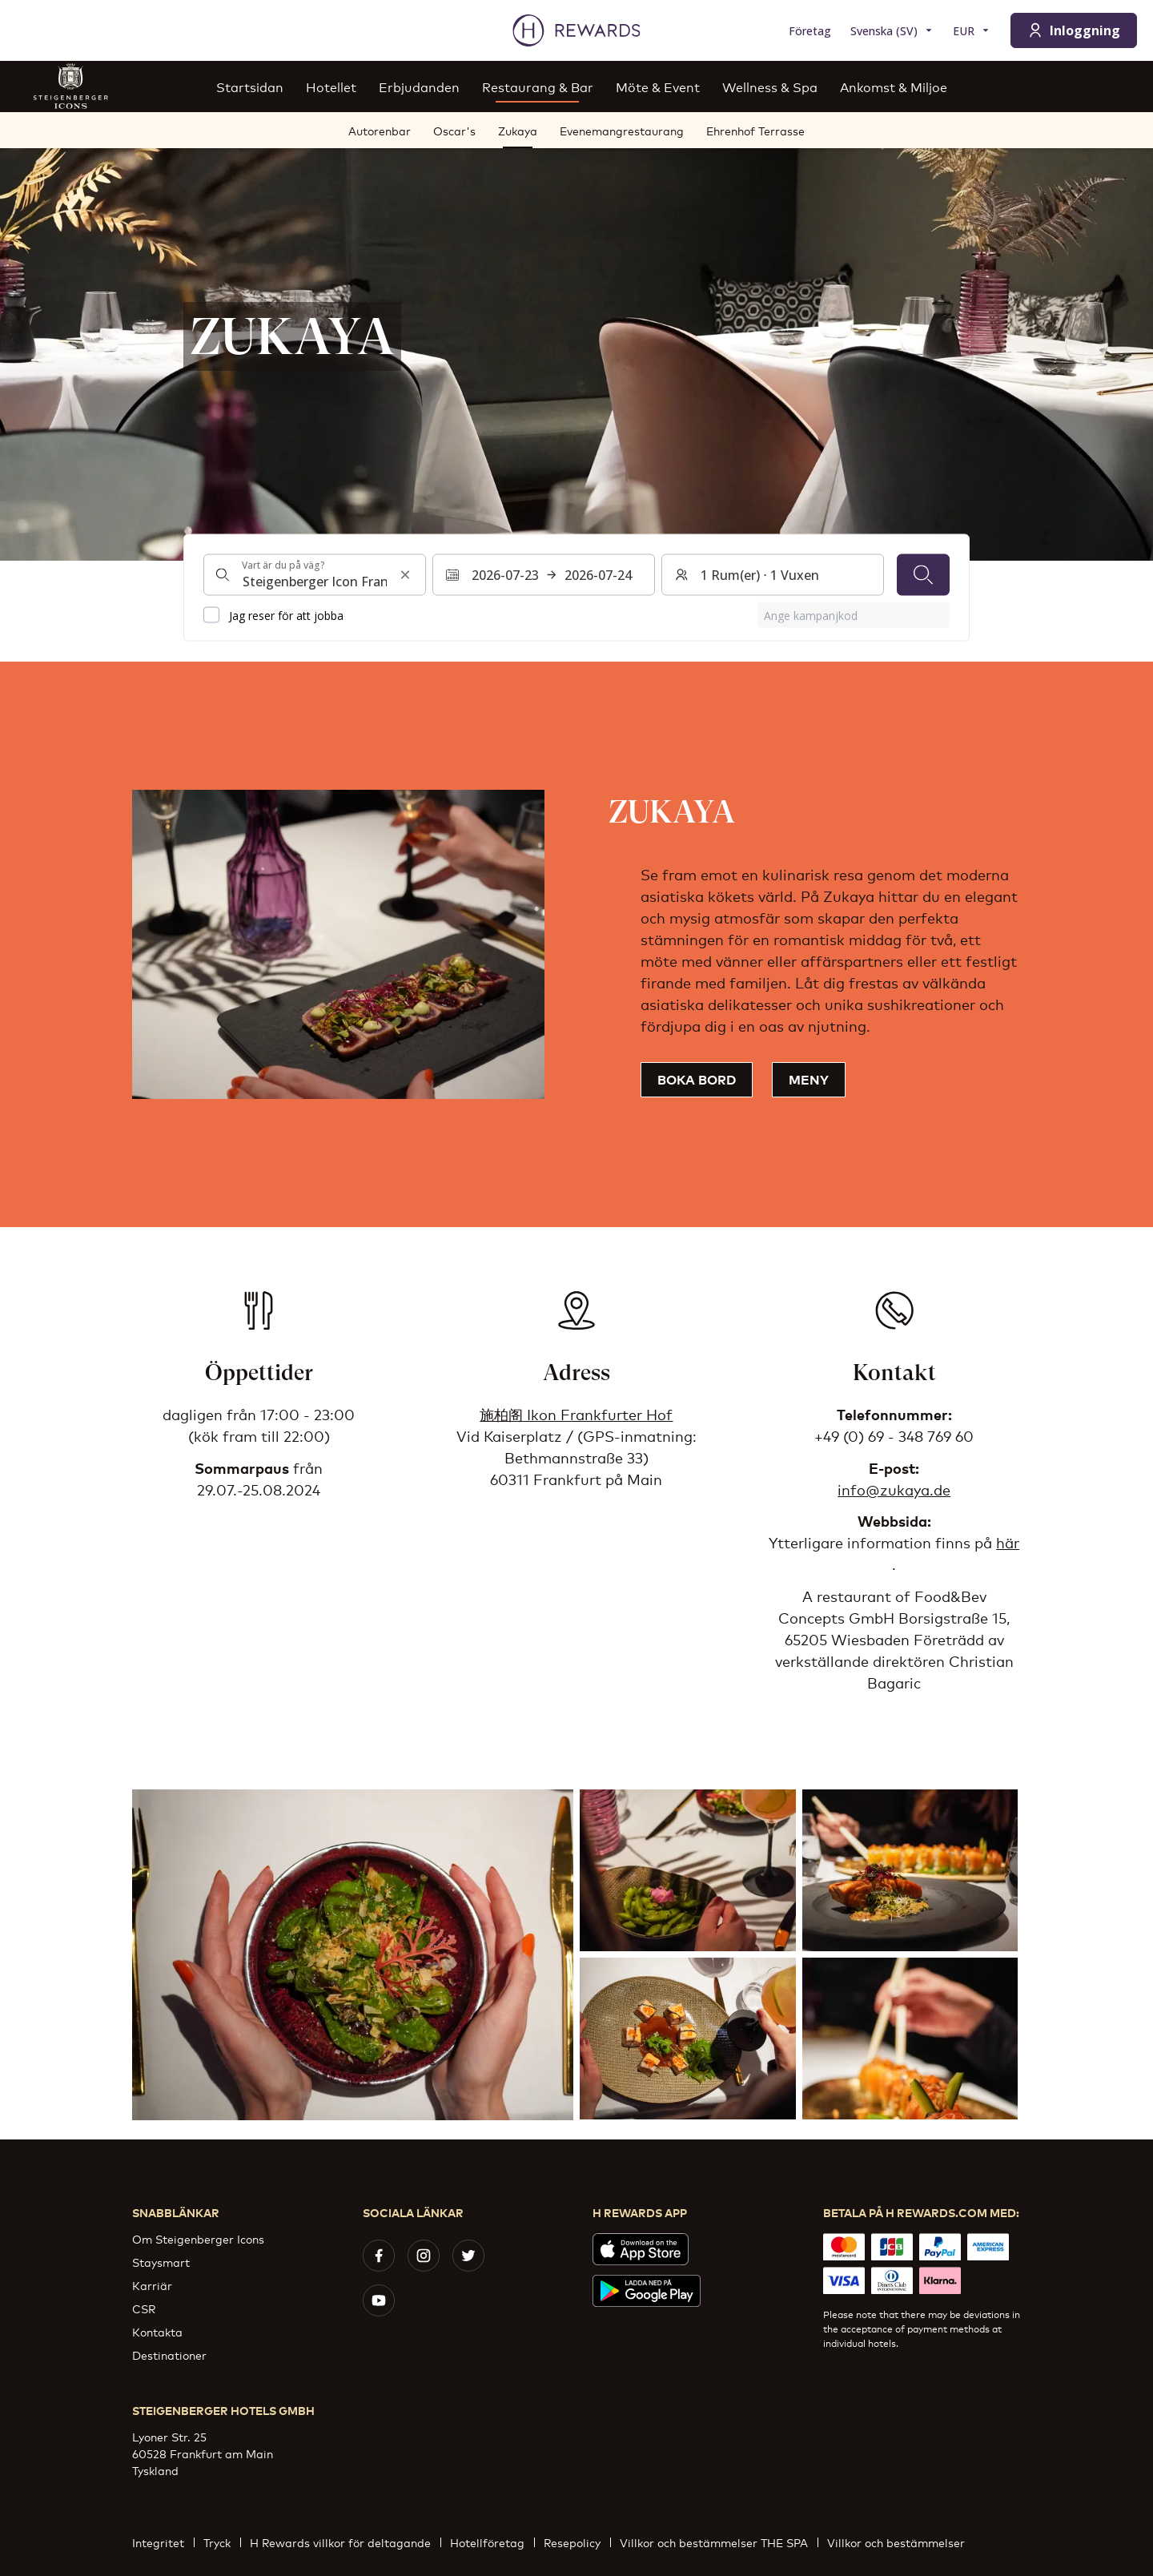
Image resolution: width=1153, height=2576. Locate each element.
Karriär (152, 2284)
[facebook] (379, 2256)
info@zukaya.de (894, 1489)
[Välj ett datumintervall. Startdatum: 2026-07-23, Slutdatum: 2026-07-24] (543, 575)
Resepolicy (577, 2542)
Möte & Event (658, 86)
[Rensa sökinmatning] (405, 575)
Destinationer (169, 2354)
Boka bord (696, 1079)
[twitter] (468, 2256)
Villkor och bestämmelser (900, 2542)
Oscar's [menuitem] (454, 130)
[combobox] (314, 575)
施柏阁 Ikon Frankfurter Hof (576, 1413)
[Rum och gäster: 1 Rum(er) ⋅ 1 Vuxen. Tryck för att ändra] (772, 575)
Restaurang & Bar (537, 86)
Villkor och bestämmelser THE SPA (719, 2542)
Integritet (163, 2542)
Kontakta (157, 2331)
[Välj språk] (892, 31)
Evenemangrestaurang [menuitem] (622, 130)
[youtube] (379, 2300)
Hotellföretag (492, 2542)
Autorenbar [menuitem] (379, 130)
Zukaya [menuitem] (517, 130)
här (1007, 1542)
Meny (809, 1079)
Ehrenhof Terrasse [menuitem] (755, 130)
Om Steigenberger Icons (198, 2238)
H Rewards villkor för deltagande (345, 2542)
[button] (352, 1954)
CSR (143, 2308)
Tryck (221, 2542)
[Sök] (923, 575)
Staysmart (161, 2261)
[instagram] (424, 2256)
